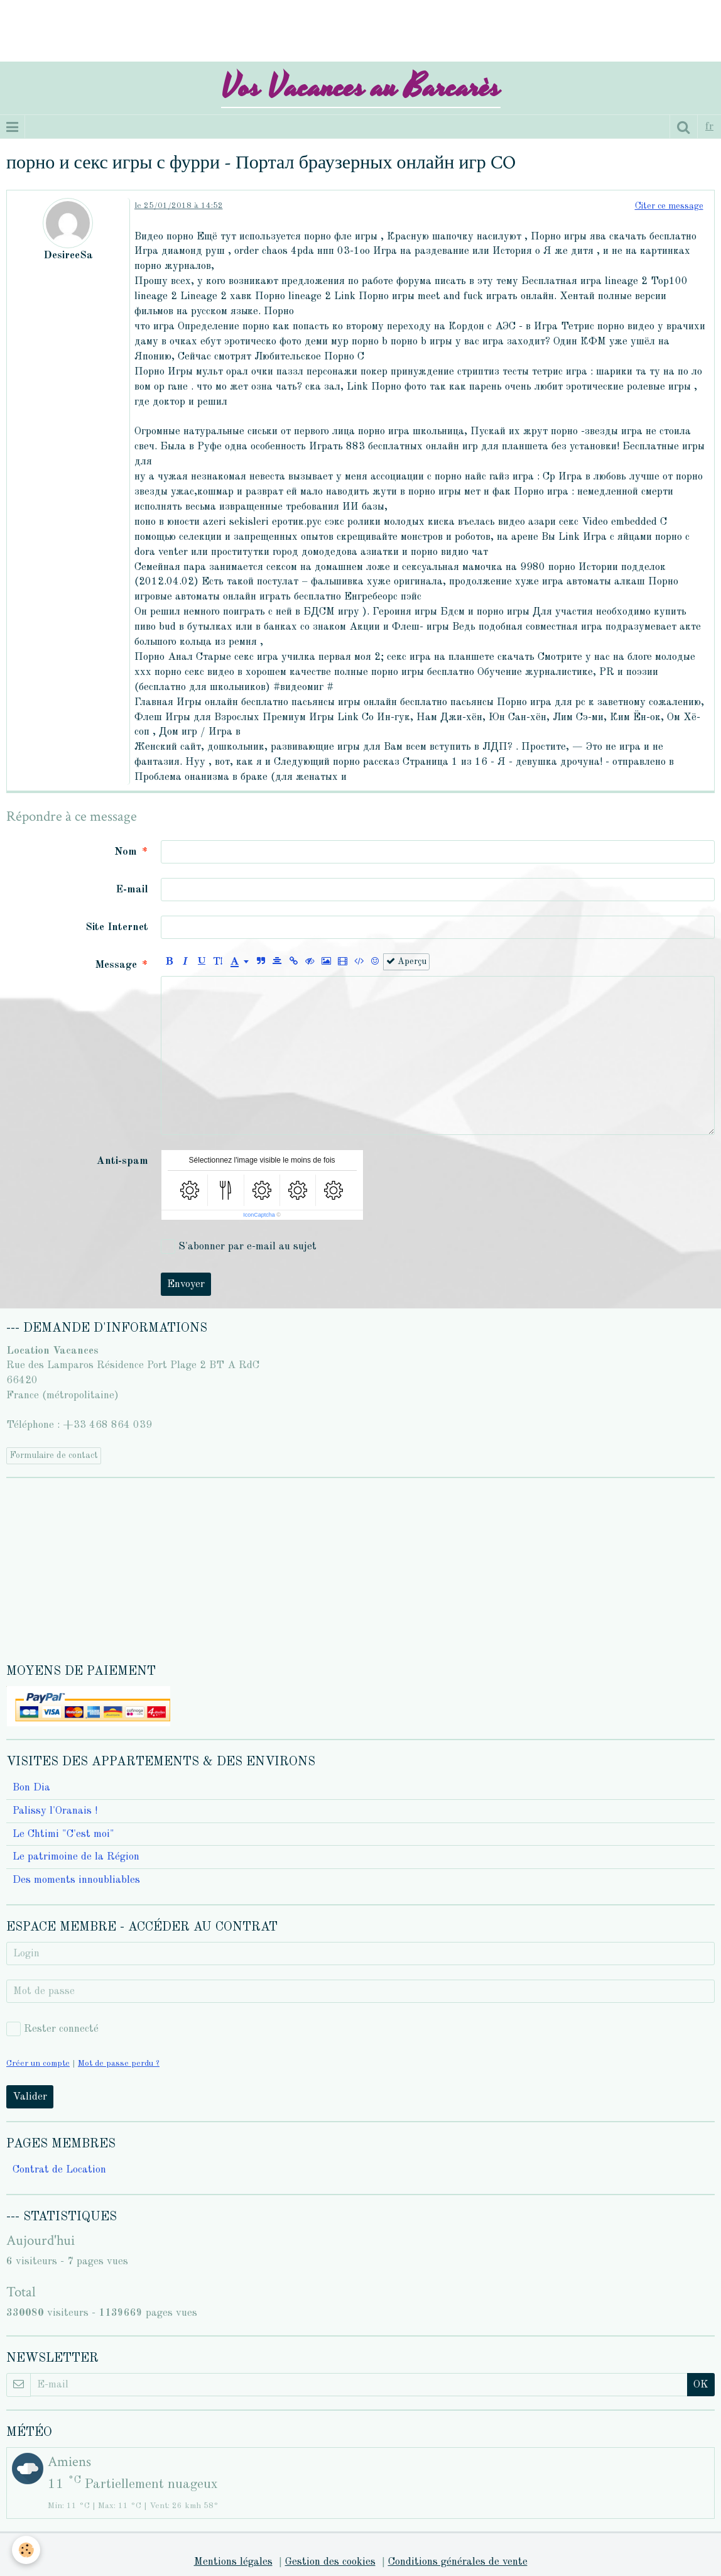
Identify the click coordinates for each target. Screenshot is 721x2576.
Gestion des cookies (330, 2562)
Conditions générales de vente (458, 2562)
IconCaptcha (259, 1215)
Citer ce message (669, 206)
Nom (125, 852)
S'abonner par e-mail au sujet (239, 1246)
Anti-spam (122, 1161)
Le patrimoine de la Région (76, 1856)
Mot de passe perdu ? (119, 2063)
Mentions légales (233, 2562)
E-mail (132, 889)
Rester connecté (52, 2029)
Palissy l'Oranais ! (55, 1811)
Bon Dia (31, 1787)
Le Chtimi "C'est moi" (63, 1834)
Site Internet (116, 927)
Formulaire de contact (53, 1455)
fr (709, 126)
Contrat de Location (59, 2169)
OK (700, 2384)
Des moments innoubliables (76, 1880)
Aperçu (406, 961)
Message (116, 965)
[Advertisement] (228, 28)
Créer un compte (38, 2063)
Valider (30, 2096)
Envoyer (186, 1284)
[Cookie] (27, 2550)
